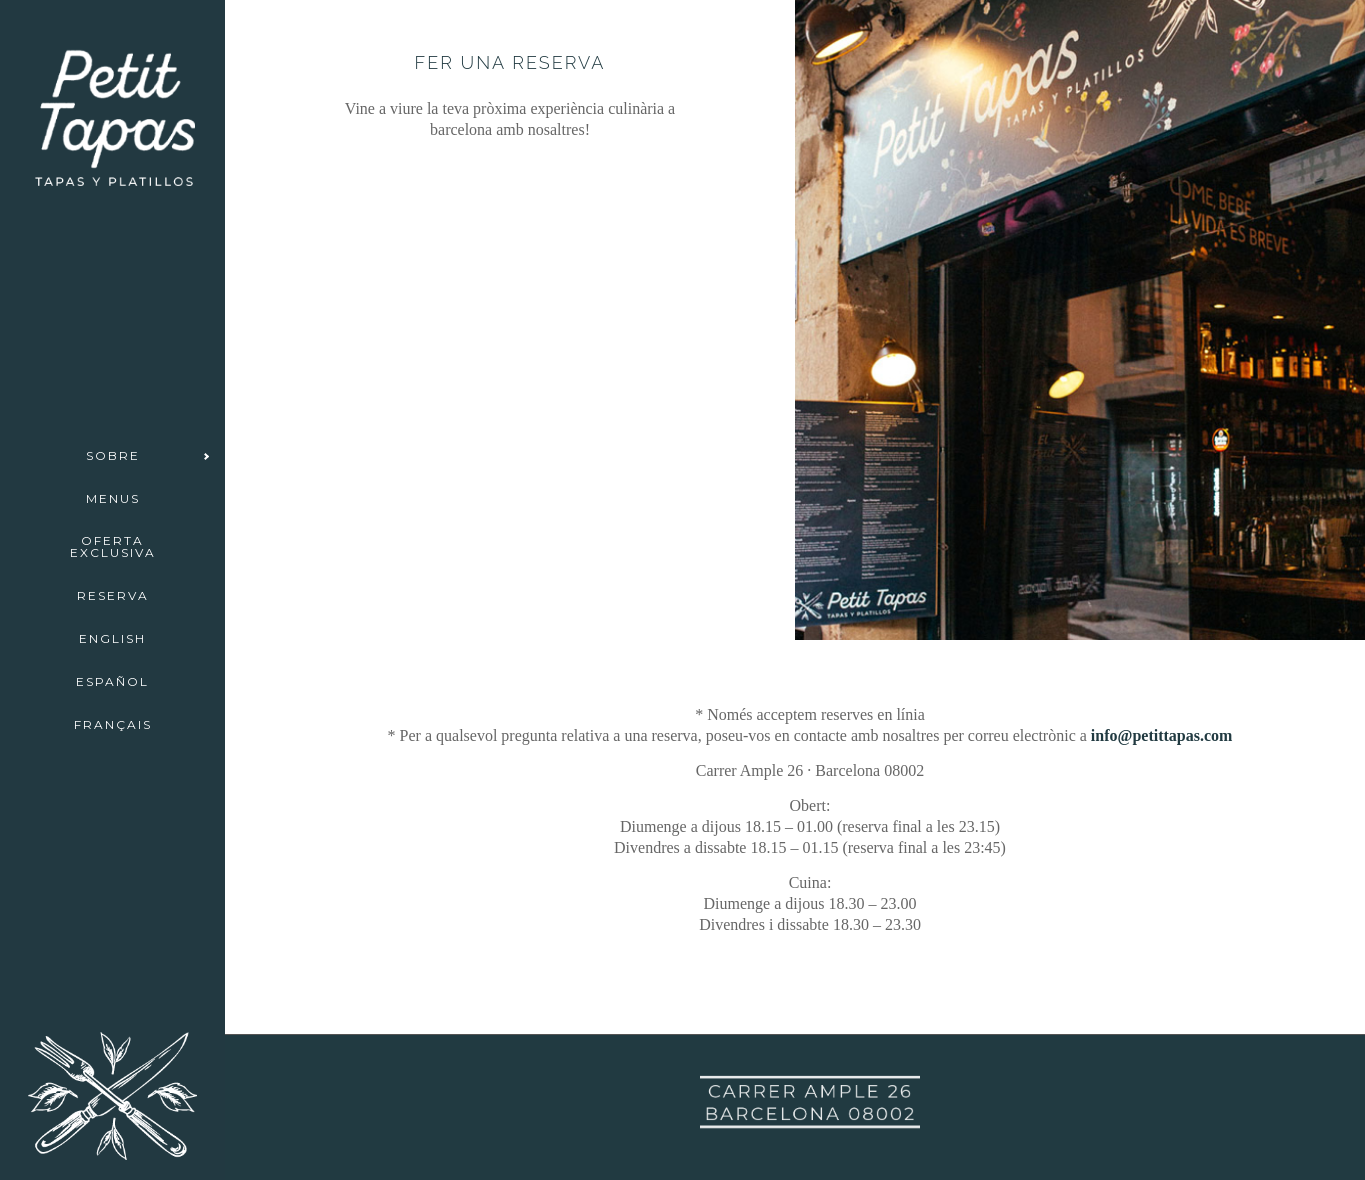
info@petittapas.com (1162, 735)
